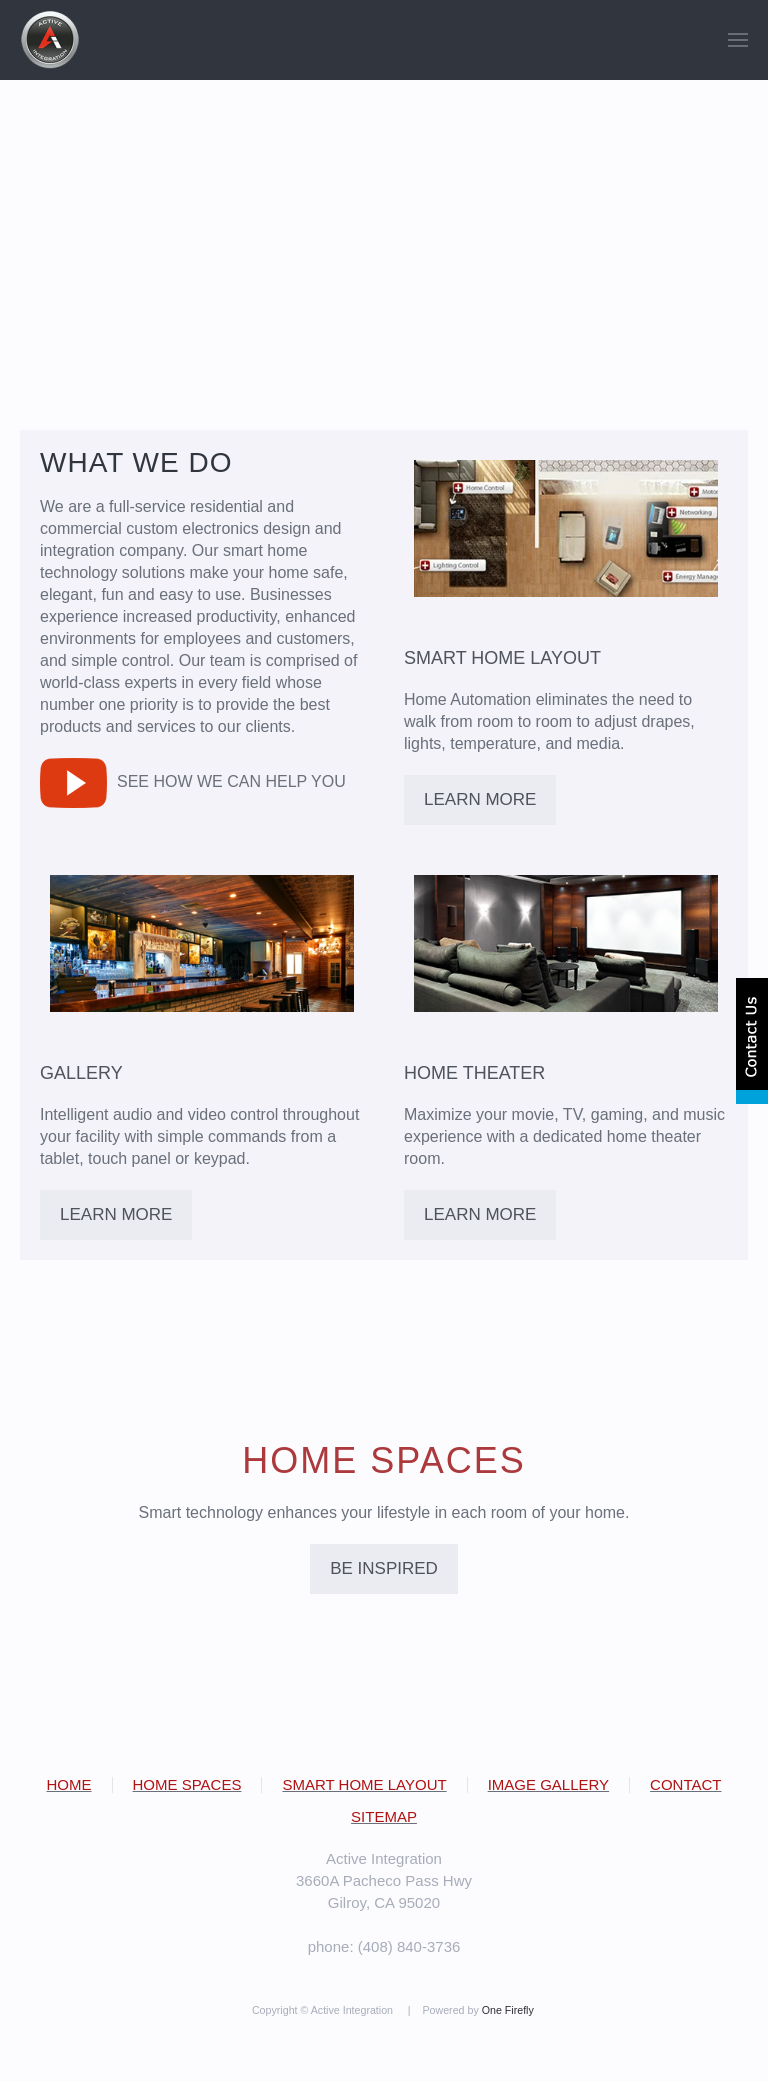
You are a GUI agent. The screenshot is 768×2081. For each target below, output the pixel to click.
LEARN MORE (480, 799)
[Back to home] (50, 40)
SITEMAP (384, 1816)
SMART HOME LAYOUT (364, 1784)
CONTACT (685, 1784)
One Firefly (508, 2010)
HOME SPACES (187, 1784)
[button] (738, 40)
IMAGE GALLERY (548, 1784)
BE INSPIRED (384, 1568)
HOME (69, 1784)
